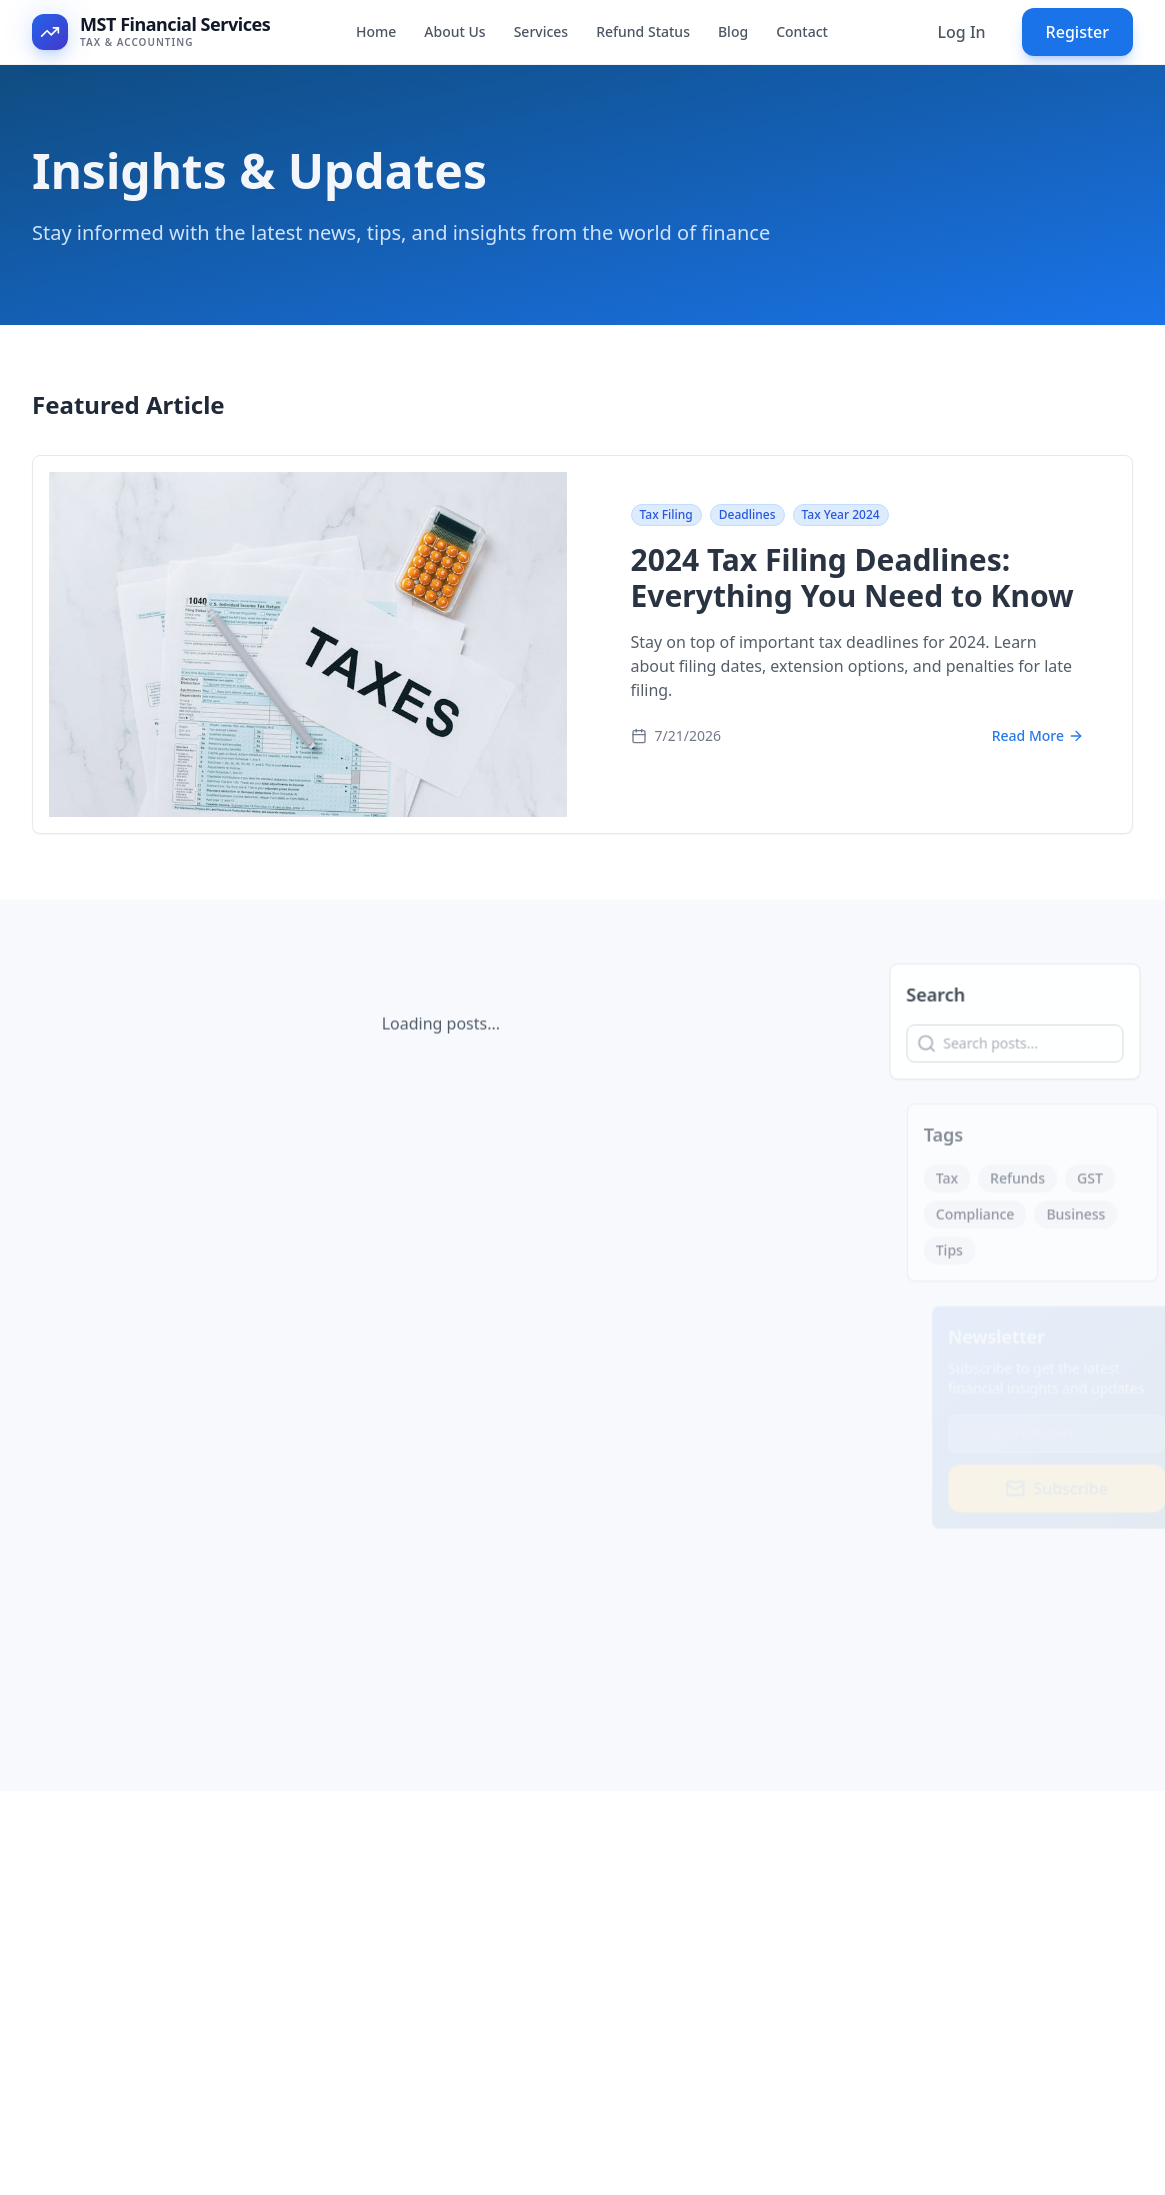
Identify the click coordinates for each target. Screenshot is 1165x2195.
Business (1086, 1219)
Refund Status (643, 31)
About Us (454, 31)
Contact (802, 31)
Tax (957, 1183)
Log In (961, 32)
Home (376, 31)
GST (1100, 1183)
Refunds (1027, 1183)
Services (541, 31)
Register (1077, 32)
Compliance (985, 1219)
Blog (733, 31)
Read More (1038, 738)
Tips (959, 1255)
